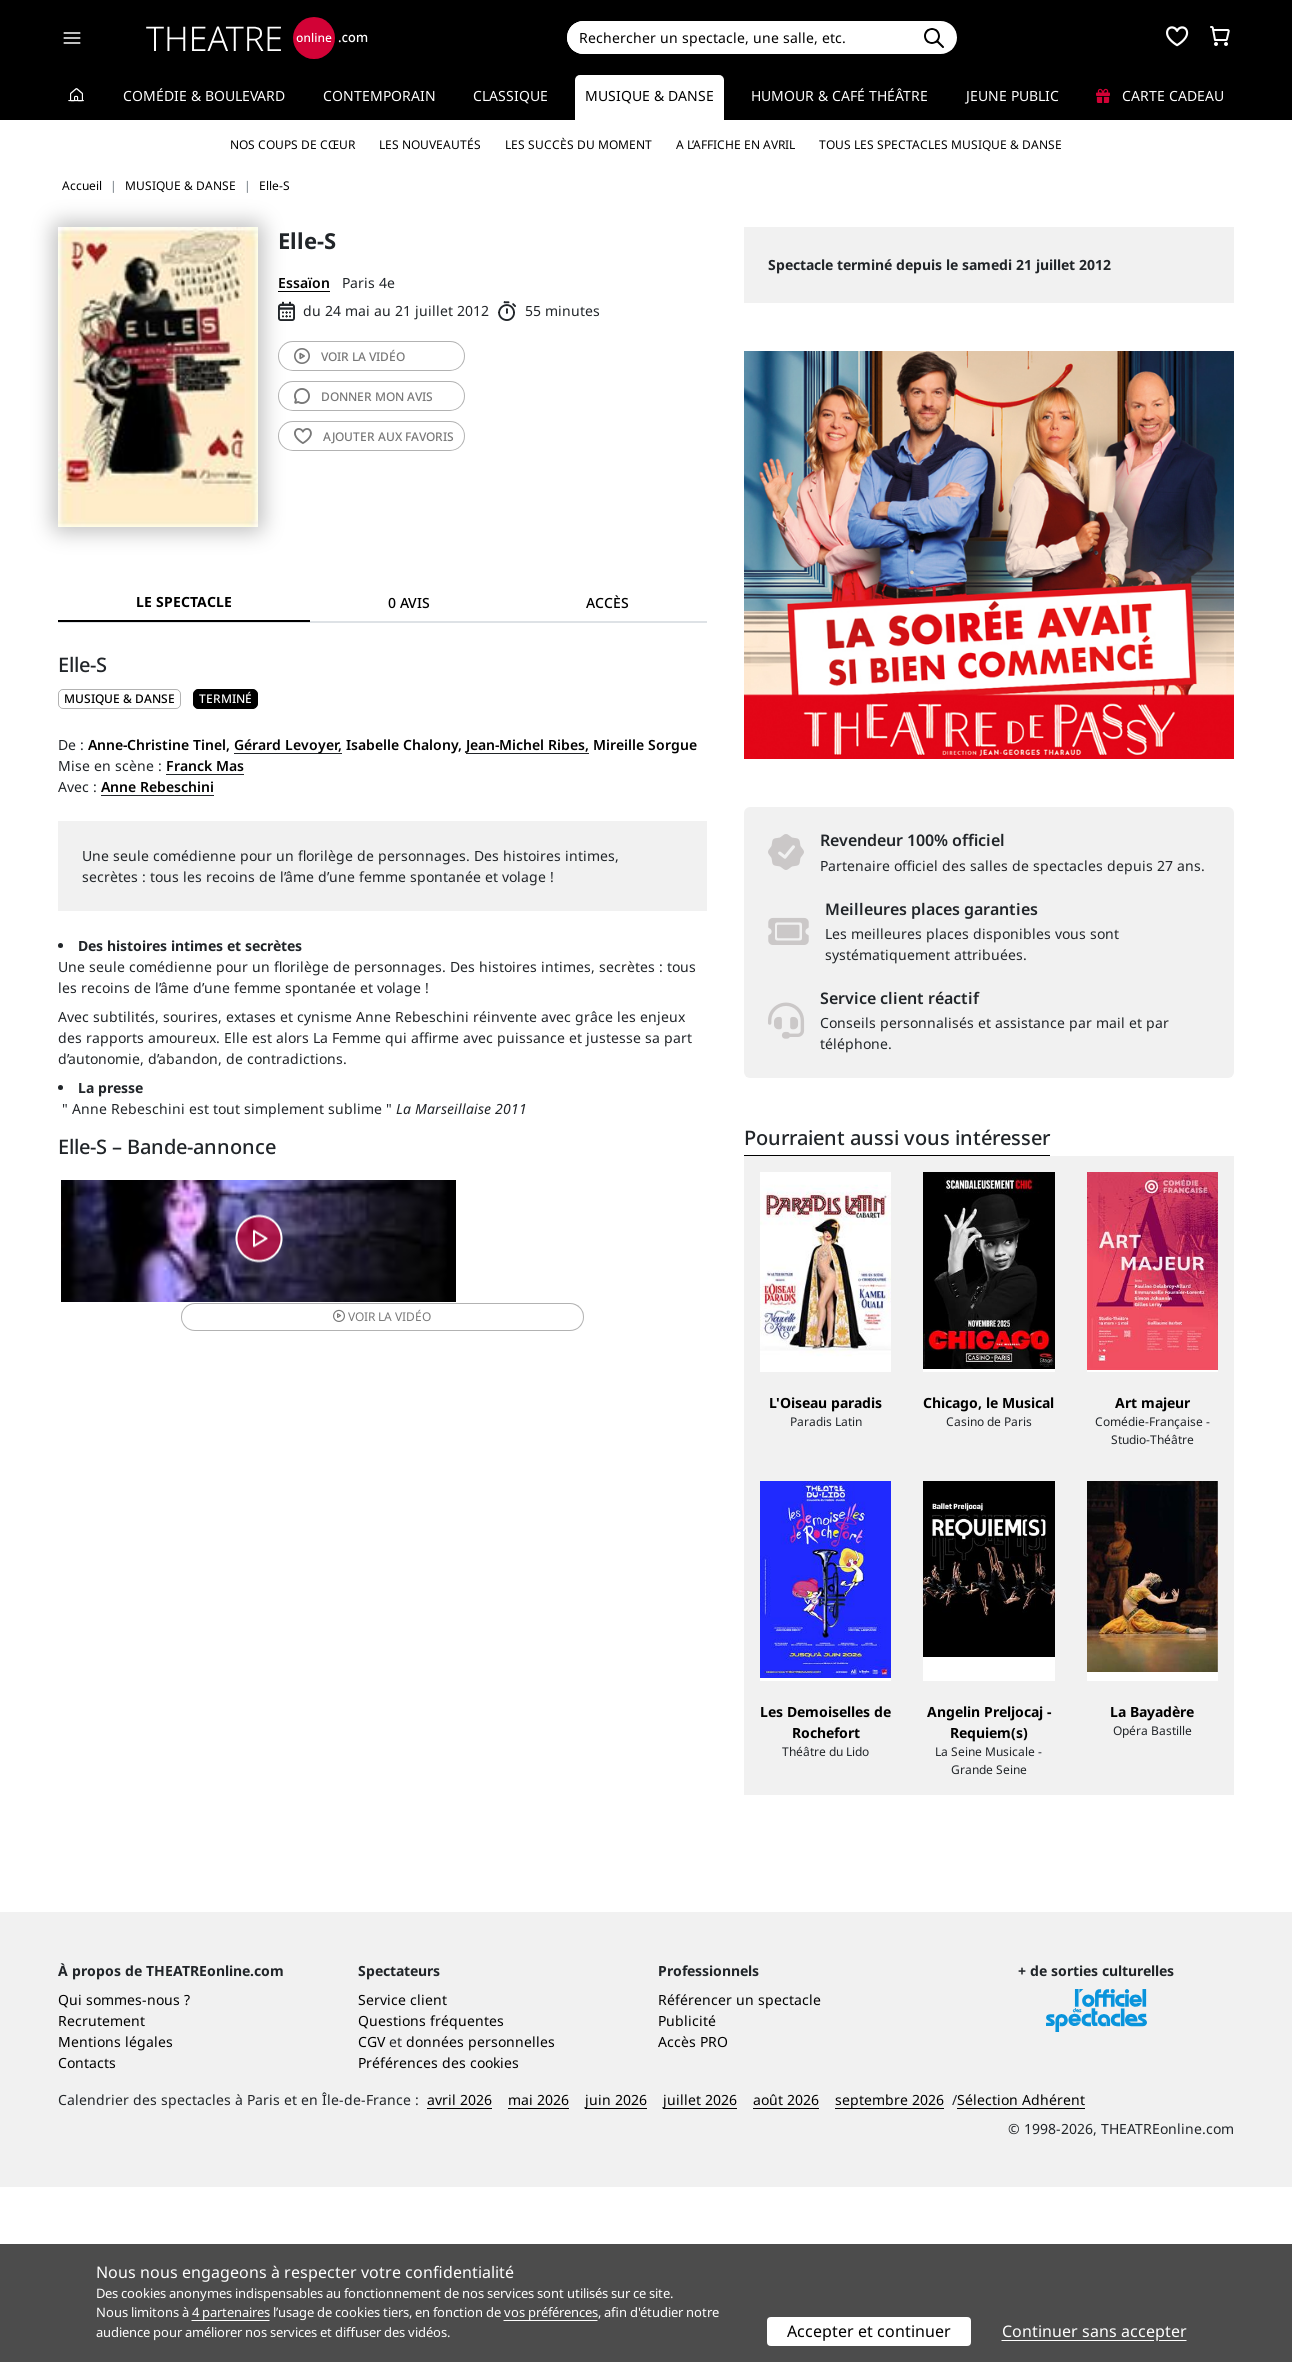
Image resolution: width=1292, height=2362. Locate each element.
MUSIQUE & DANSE (119, 698)
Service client (402, 2174)
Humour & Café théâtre (839, 95)
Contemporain (379, 95)
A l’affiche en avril (735, 144)
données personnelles (480, 2216)
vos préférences (551, 2312)
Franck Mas (205, 765)
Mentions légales (115, 2216)
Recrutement (101, 2195)
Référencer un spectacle (739, 2174)
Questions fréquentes (431, 2195)
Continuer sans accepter (1094, 2331)
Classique (510, 95)
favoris (374, 436)
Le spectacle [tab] (184, 601)
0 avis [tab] (409, 602)
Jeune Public (1012, 95)
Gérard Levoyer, (288, 744)
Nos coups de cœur (292, 144)
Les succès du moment (578, 144)
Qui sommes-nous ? (124, 2174)
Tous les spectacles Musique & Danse (940, 144)
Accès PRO (693, 2216)
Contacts (87, 2237)
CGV (371, 2216)
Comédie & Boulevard (204, 95)
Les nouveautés (430, 144)
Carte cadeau (1160, 95)
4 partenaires (231, 2312)
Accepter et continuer (869, 2331)
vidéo (349, 356)
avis (363, 396)
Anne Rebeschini (157, 786)
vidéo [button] (490, 1254)
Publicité (687, 2195)
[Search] (738, 37)
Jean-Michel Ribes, (527, 744)
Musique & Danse (649, 95)
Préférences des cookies (438, 2237)
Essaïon (304, 282)
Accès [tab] (607, 602)
